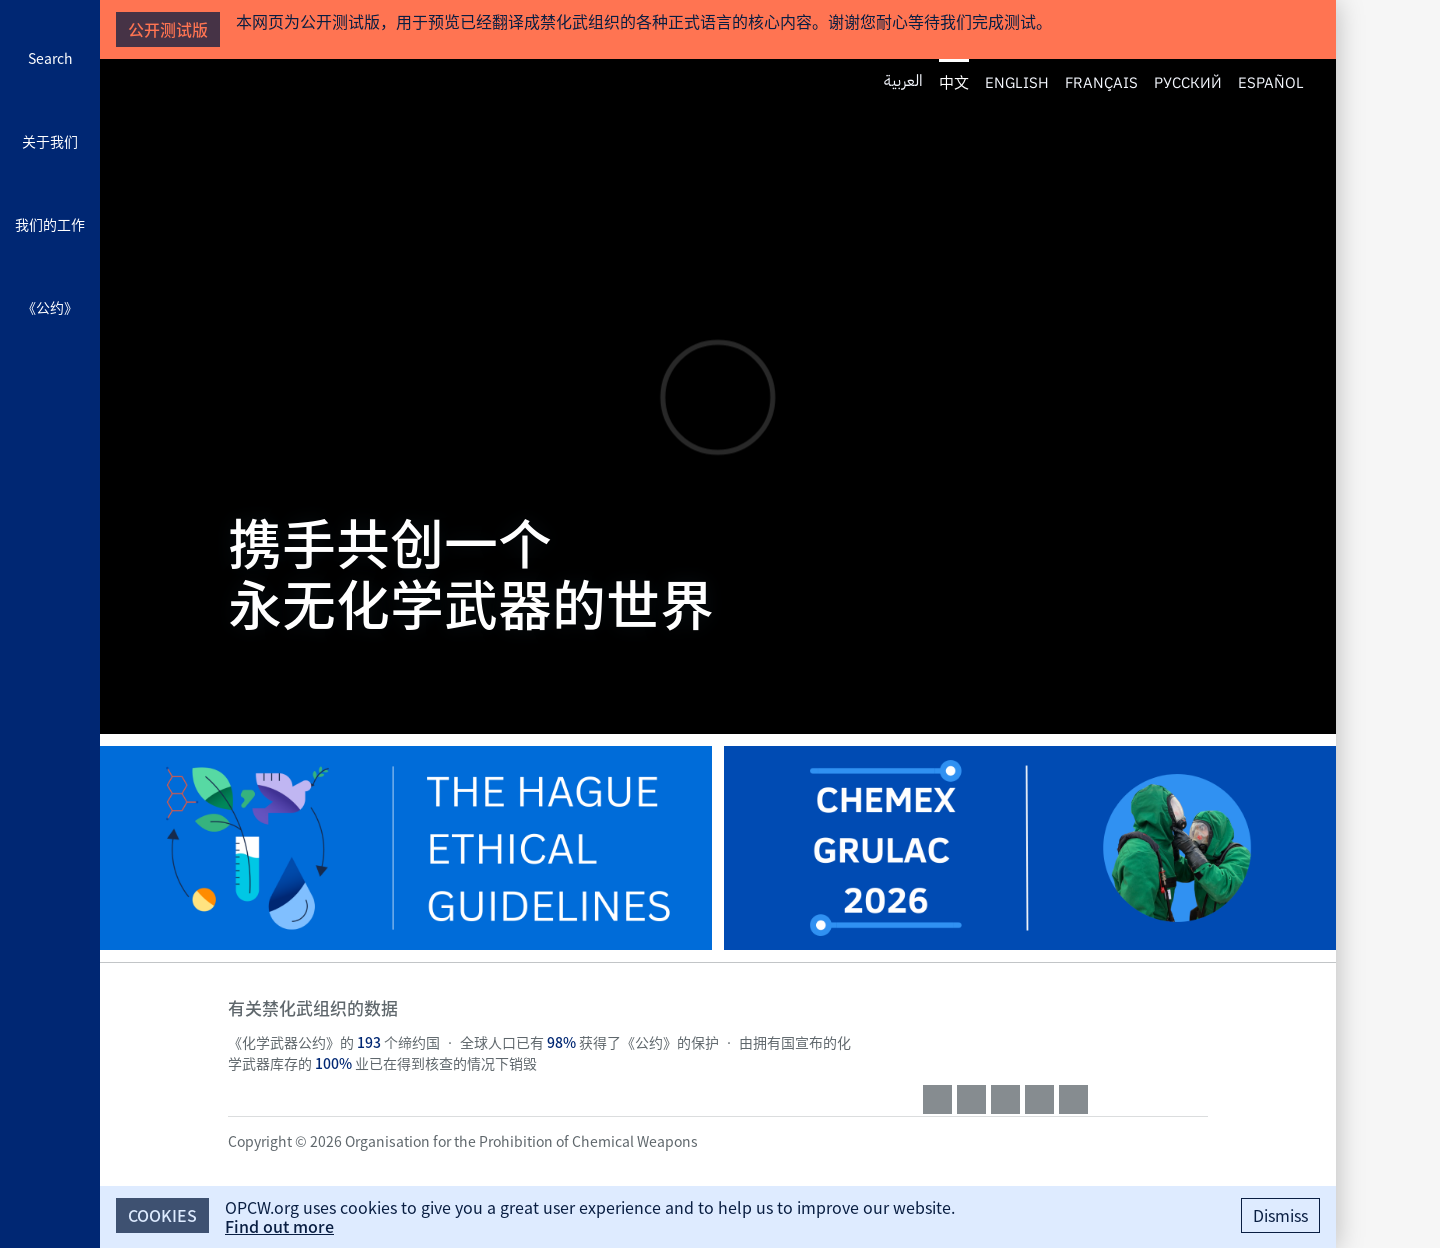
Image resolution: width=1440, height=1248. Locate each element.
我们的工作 (50, 224)
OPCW (1065, 1027)
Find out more (279, 1226)
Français (1101, 81)
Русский (1188, 81)
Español (1271, 81)
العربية (903, 81)
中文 (954, 82)
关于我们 (50, 141)
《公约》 (50, 307)
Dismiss (1280, 1215)
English (1017, 81)
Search (50, 58)
